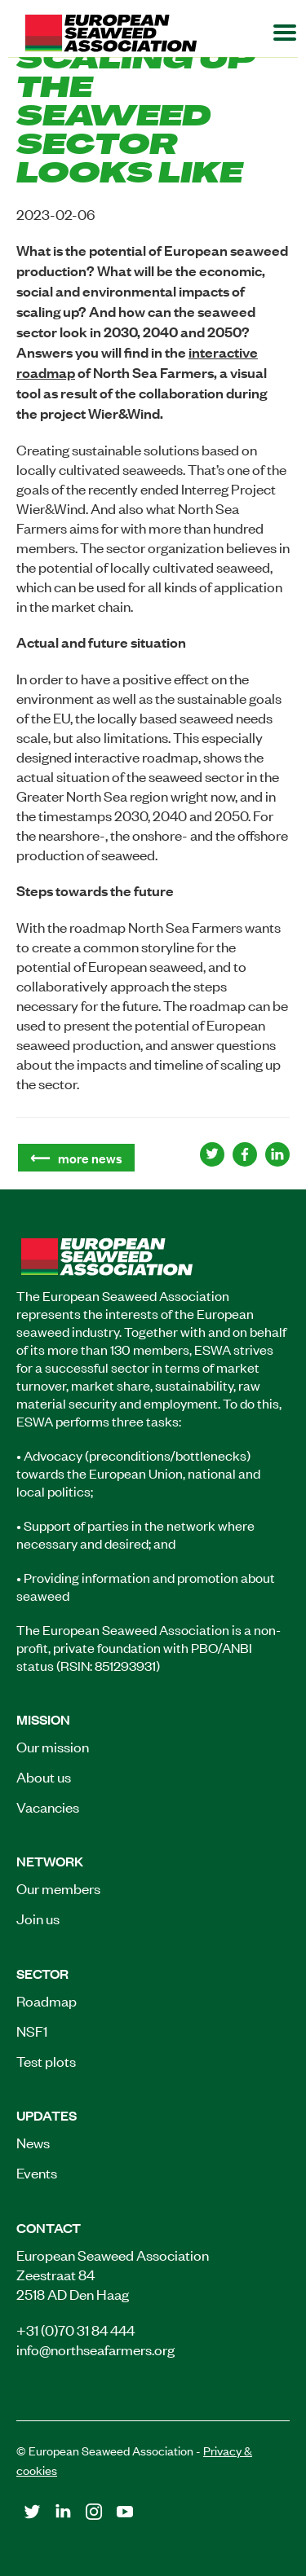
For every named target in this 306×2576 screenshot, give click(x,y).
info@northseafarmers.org (95, 2348)
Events (36, 2172)
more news (90, 1158)
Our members (58, 1887)
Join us (38, 1918)
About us (43, 1776)
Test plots (46, 2060)
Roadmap (46, 2000)
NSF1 (31, 2030)
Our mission (52, 1746)
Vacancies (47, 1806)
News (33, 2142)
